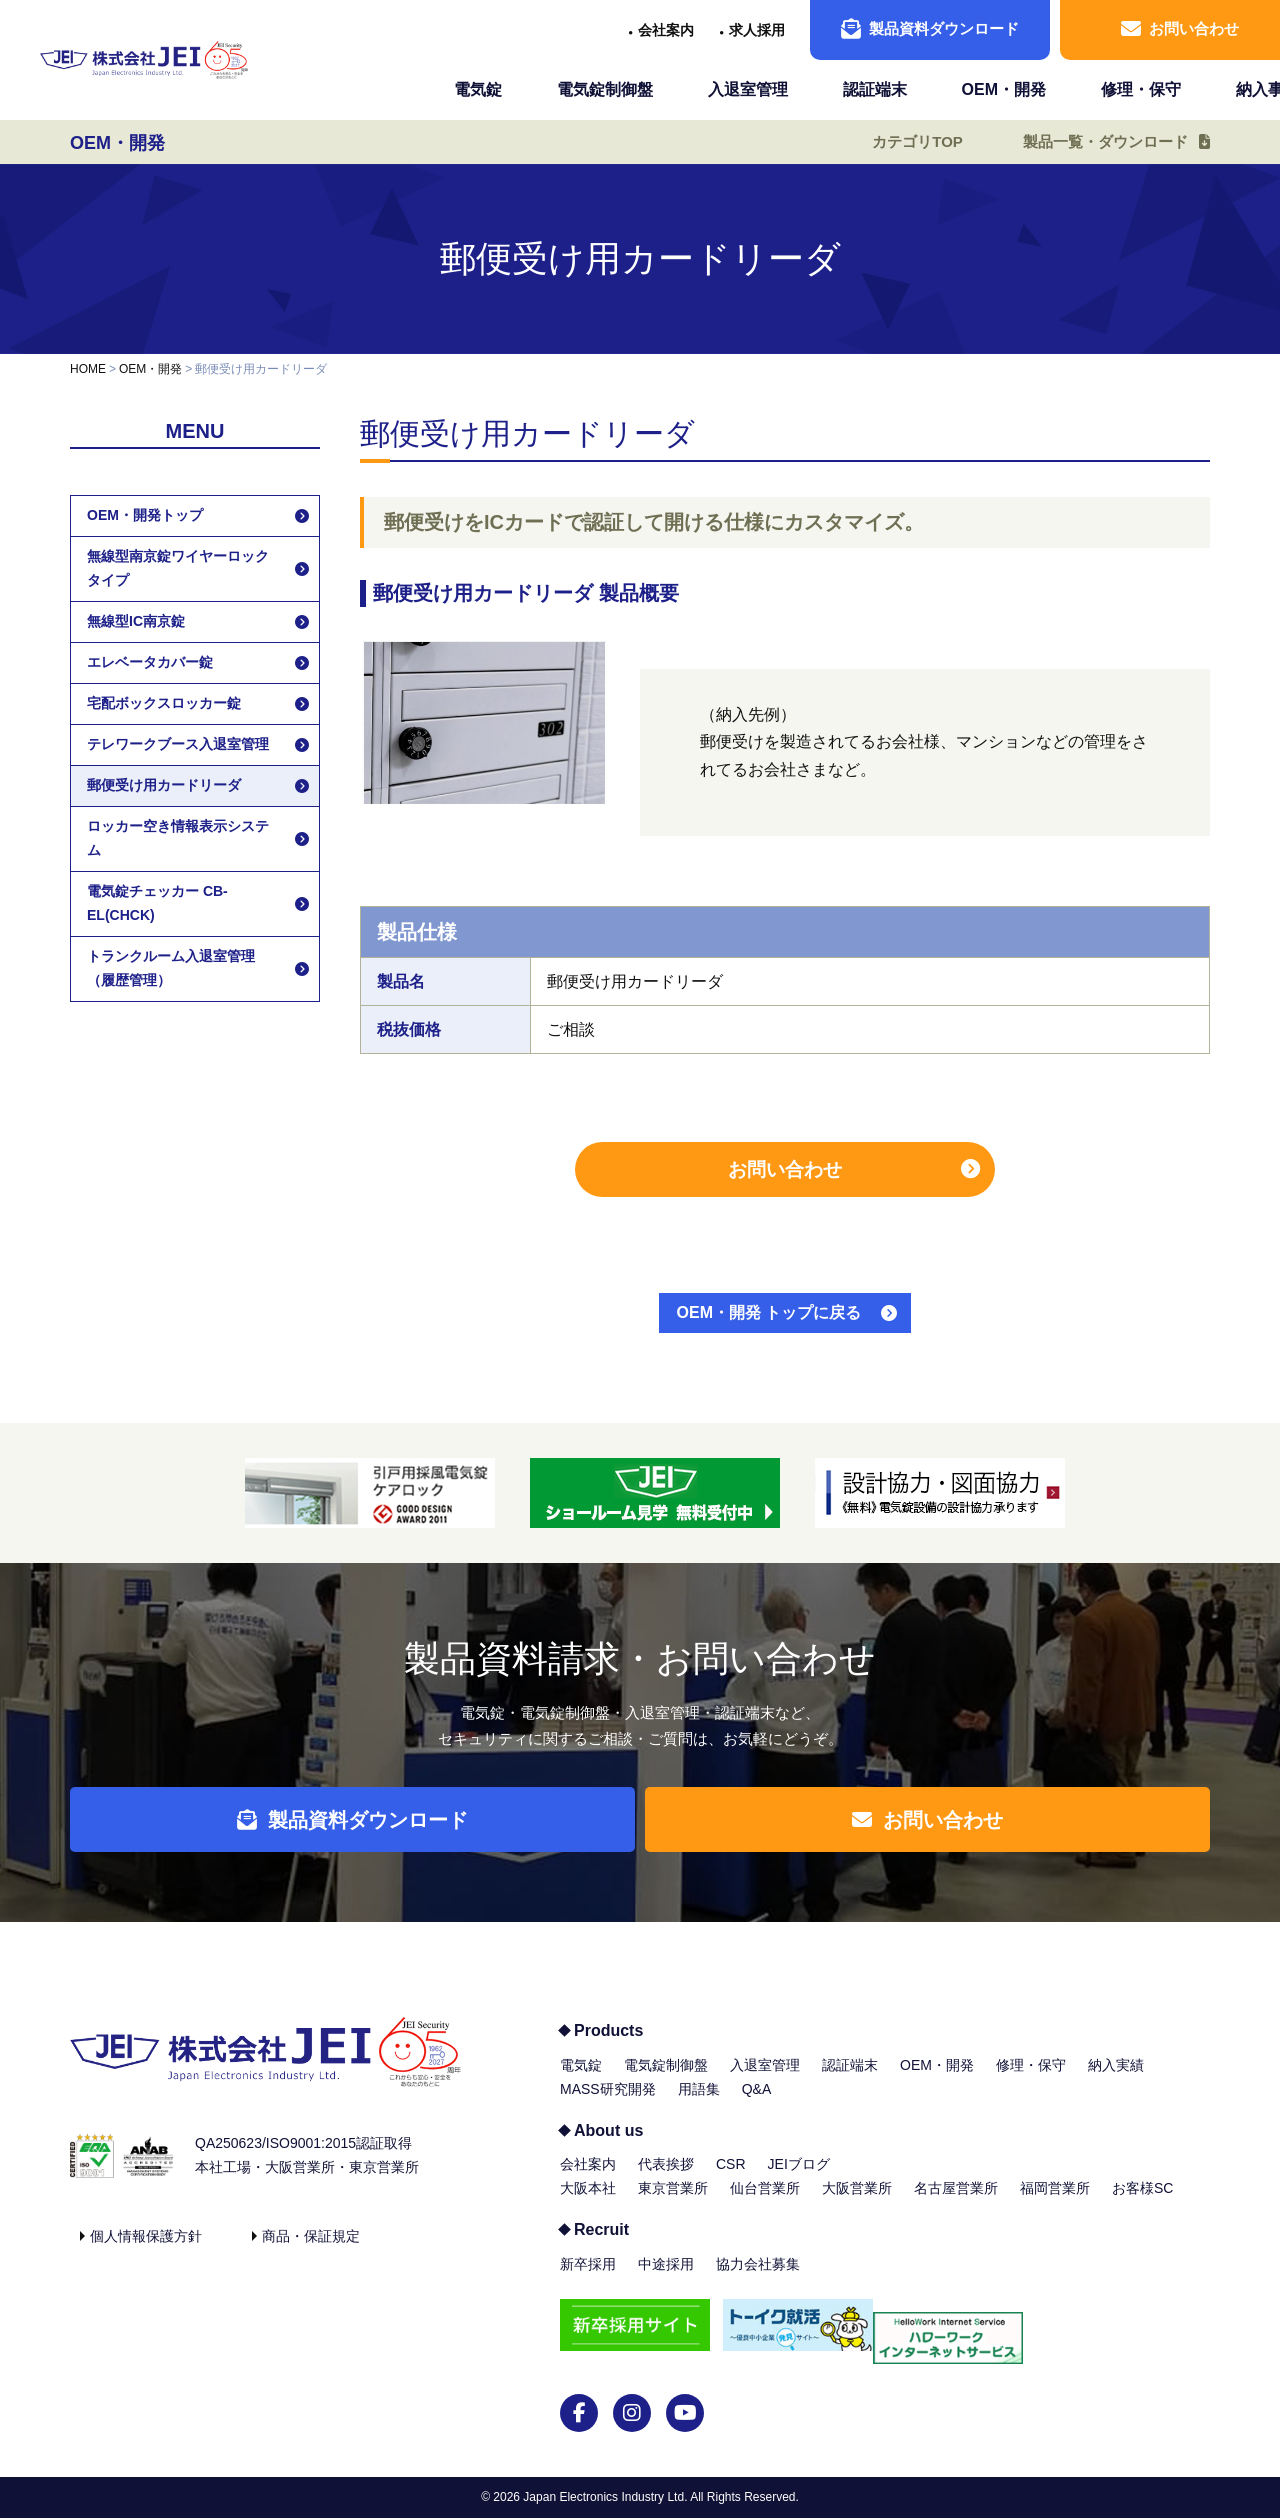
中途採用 (666, 2279)
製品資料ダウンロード (930, 29)
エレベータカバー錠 (150, 662)
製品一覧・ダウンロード (1099, 141)
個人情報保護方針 (146, 2251)
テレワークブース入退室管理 (178, 744)
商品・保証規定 (311, 2251)
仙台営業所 (765, 2203)
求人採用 (757, 30)
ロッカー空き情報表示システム (178, 838)
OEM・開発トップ (145, 515)
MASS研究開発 (608, 2104)
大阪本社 (588, 2203)
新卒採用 (588, 2279)
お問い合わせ (785, 1169)
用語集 (699, 2104)
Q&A (757, 2104)
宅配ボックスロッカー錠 (164, 703)
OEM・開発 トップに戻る (769, 1312)
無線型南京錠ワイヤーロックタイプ (178, 568)
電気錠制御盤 (605, 89)
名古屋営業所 (956, 2203)
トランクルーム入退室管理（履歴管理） (171, 968)
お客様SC (1142, 2203)
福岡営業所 (1055, 2203)
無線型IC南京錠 (136, 621)
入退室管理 (748, 89)
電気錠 (478, 89)
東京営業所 (673, 2203)
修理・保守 (1141, 89)
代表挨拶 (666, 2179)
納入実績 (1116, 2080)
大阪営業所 (857, 2203)
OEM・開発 (1004, 89)
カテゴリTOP (902, 141)
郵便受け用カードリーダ (164, 785)
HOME (88, 369)
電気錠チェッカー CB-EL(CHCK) (157, 903)
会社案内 (666, 30)
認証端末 (875, 89)
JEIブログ (799, 2179)
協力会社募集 (758, 2279)
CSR (731, 2179)
